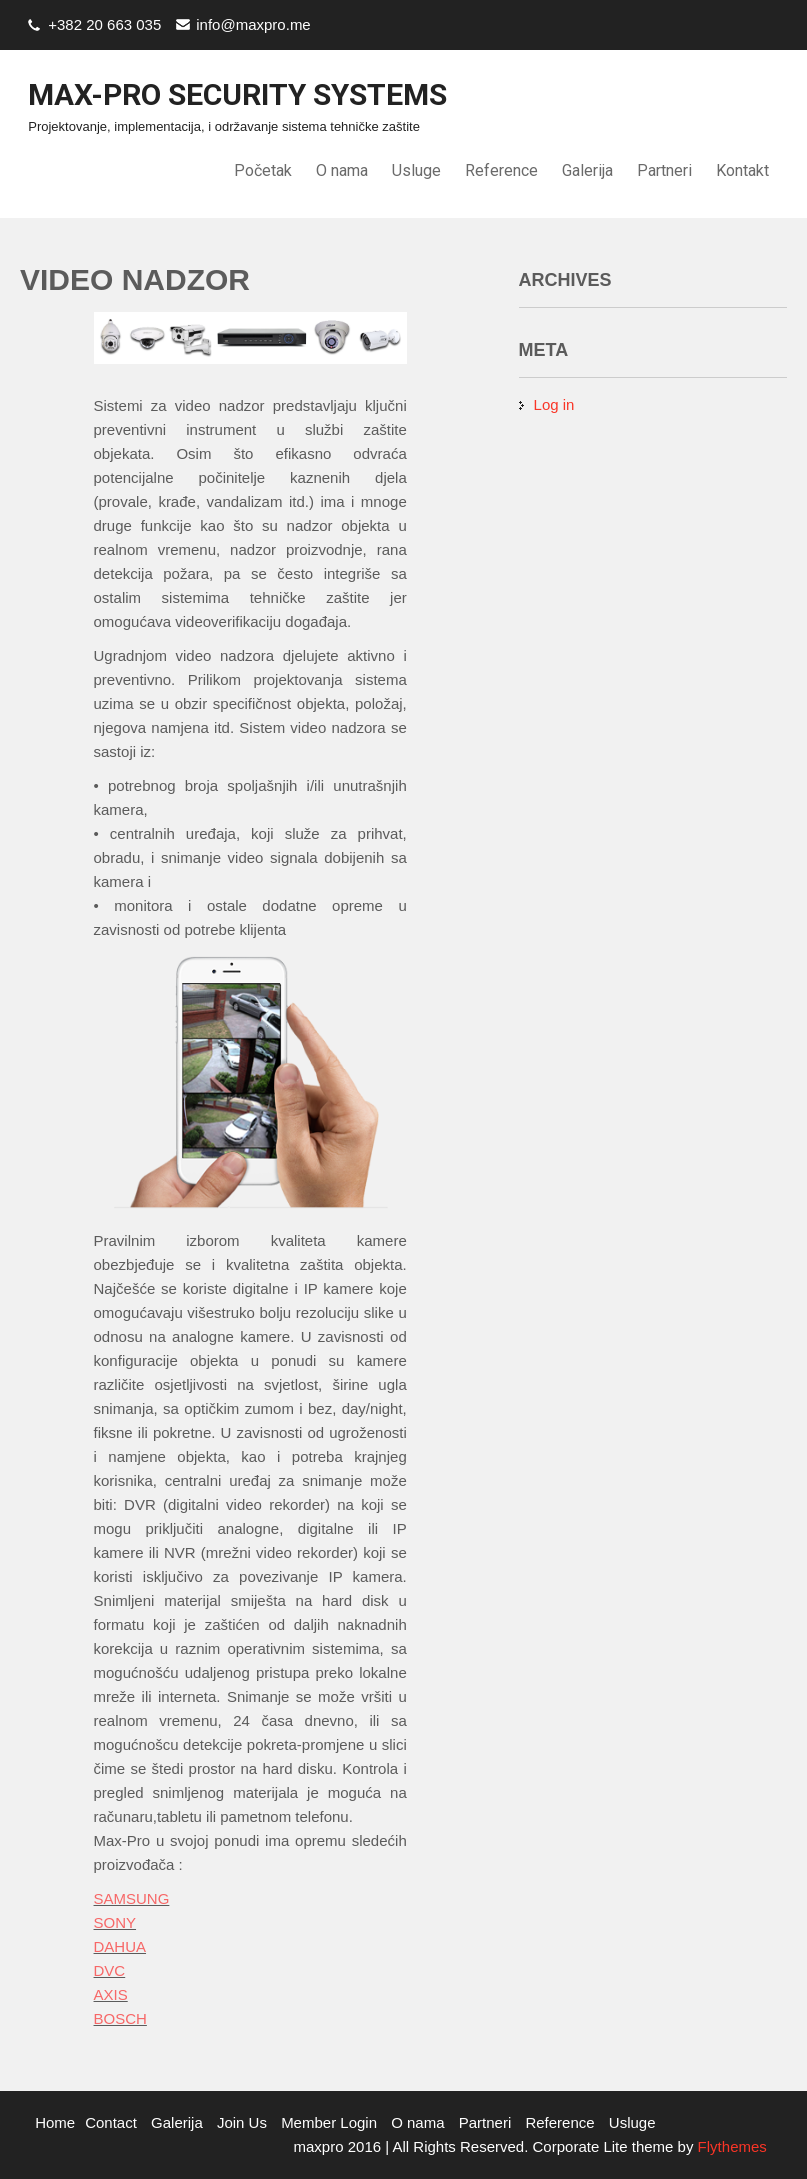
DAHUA (120, 1946)
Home (55, 2122)
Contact (111, 2122)
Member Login (329, 2122)
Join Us (242, 2122)
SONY (115, 1922)
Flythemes (729, 2146)
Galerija (587, 170)
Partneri (664, 170)
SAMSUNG (132, 1898)
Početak (263, 170)
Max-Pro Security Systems (237, 94)
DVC (110, 1970)
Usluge (416, 170)
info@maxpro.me (253, 24)
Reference (501, 170)
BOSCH (120, 2018)
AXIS (111, 1994)
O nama (342, 170)
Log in (554, 404)
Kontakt (742, 170)
